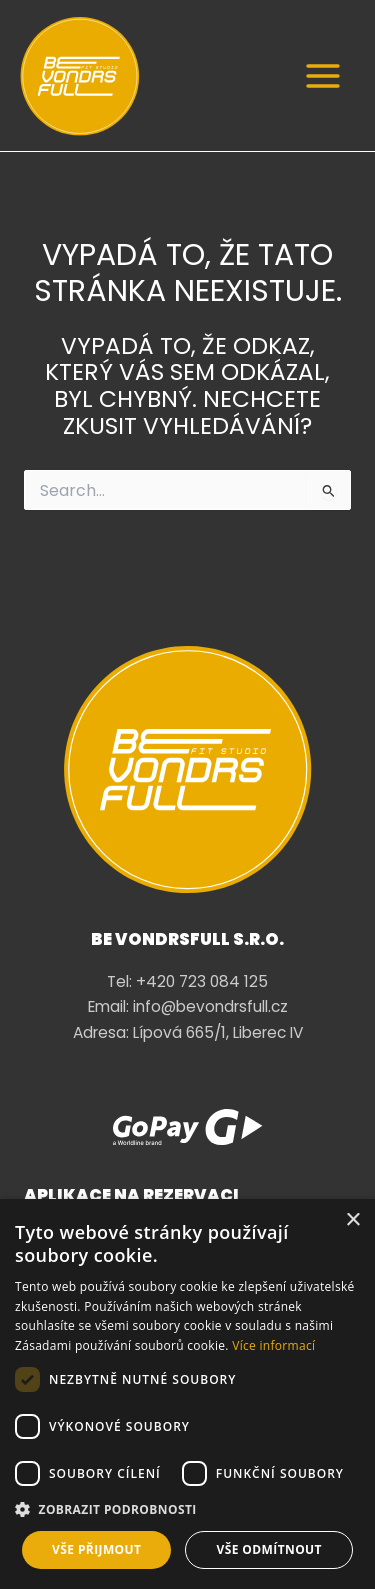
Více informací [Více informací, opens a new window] (273, 1345)
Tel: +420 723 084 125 (187, 981)
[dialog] (187, 1394)
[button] (187, 1510)
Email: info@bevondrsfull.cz (188, 1006)
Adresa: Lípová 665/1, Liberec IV (188, 1032)
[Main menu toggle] (323, 75)
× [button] (352, 1220)
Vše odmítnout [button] (269, 1549)
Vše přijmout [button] (96, 1549)
